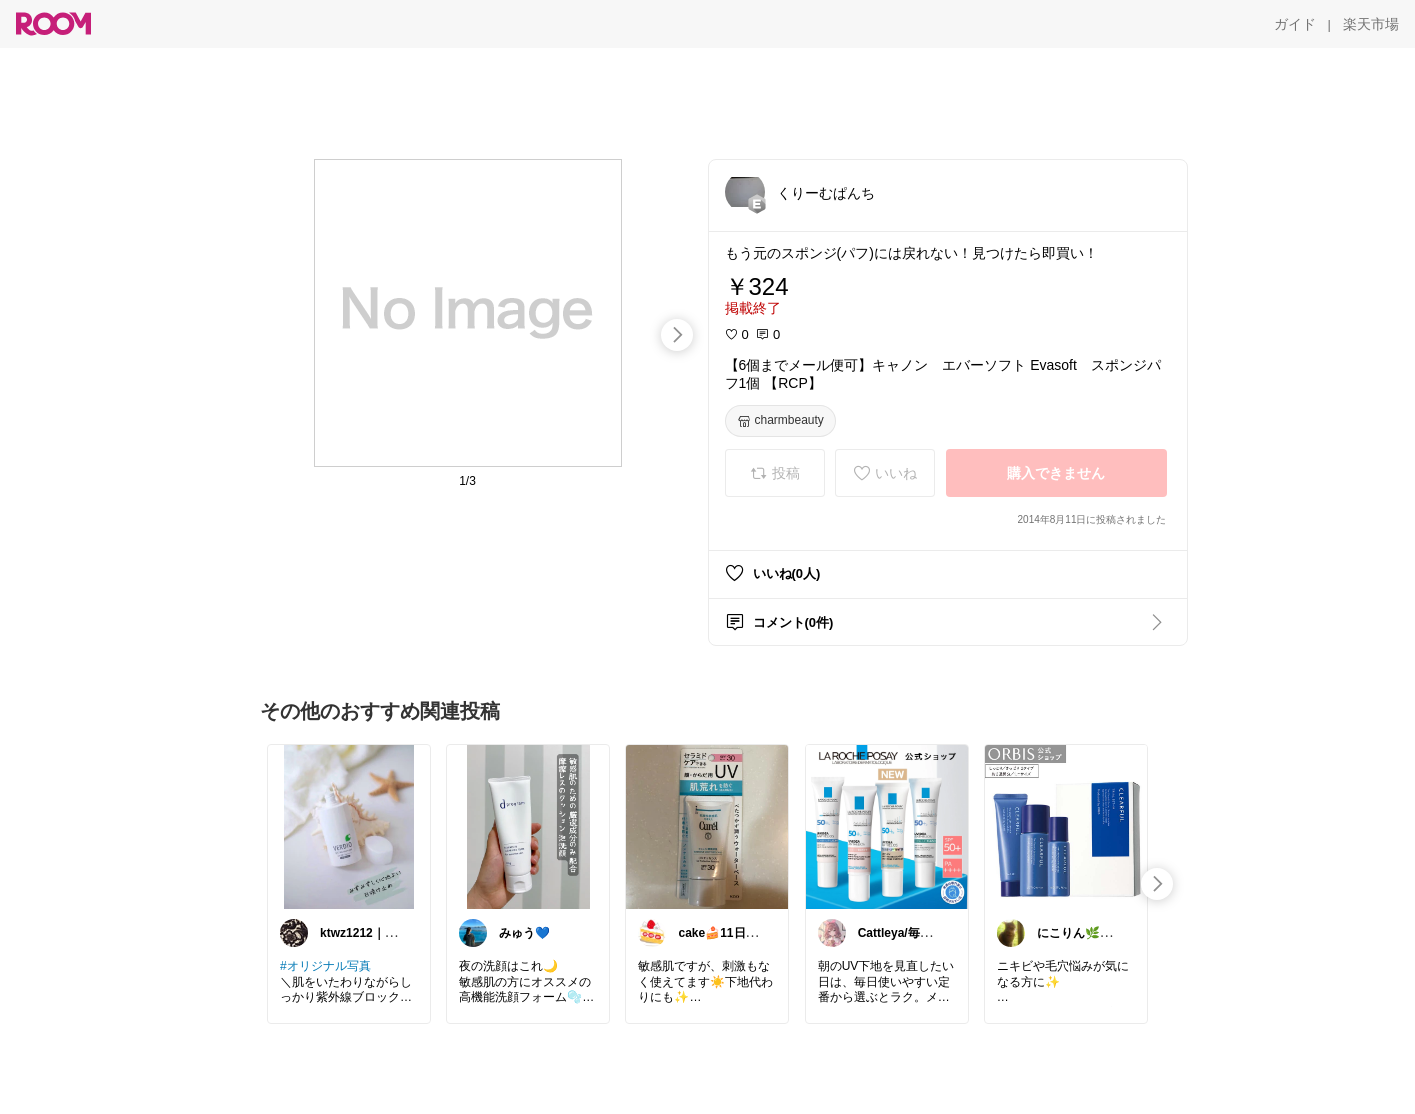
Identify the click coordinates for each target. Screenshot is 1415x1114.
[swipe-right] (677, 335)
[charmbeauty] (780, 421)
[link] (349, 826)
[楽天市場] (1371, 24)
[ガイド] (1295, 24)
